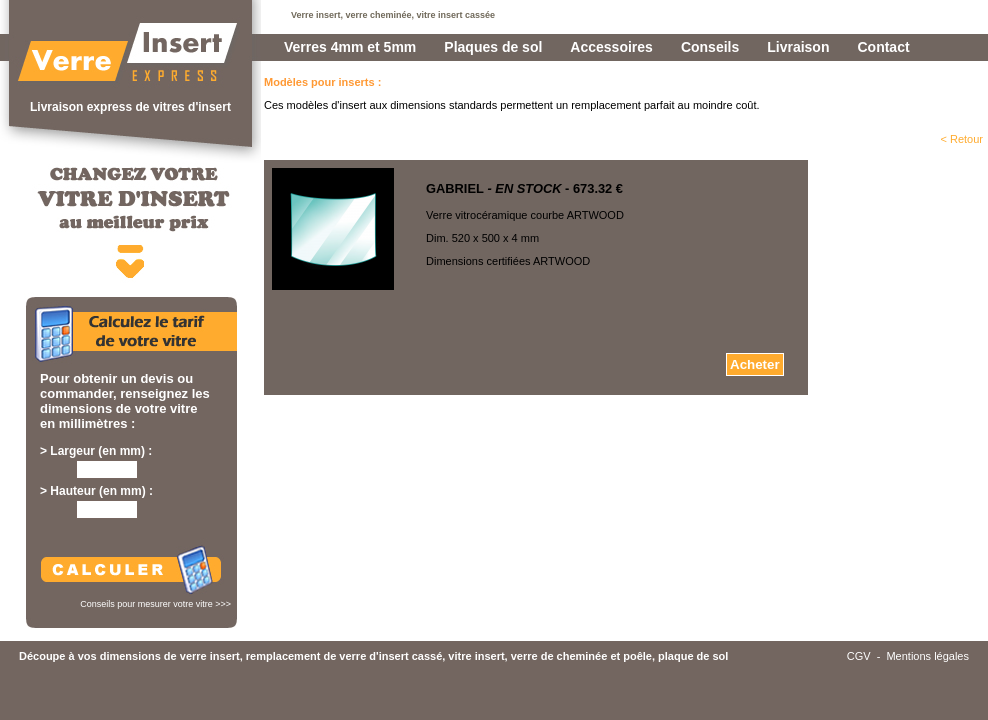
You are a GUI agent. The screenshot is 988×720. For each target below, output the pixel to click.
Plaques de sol (493, 47)
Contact (883, 47)
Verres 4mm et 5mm (350, 47)
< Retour (962, 139)
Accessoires (611, 47)
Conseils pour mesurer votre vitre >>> (155, 604)
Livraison (798, 47)
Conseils (710, 47)
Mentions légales (927, 656)
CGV (859, 656)
